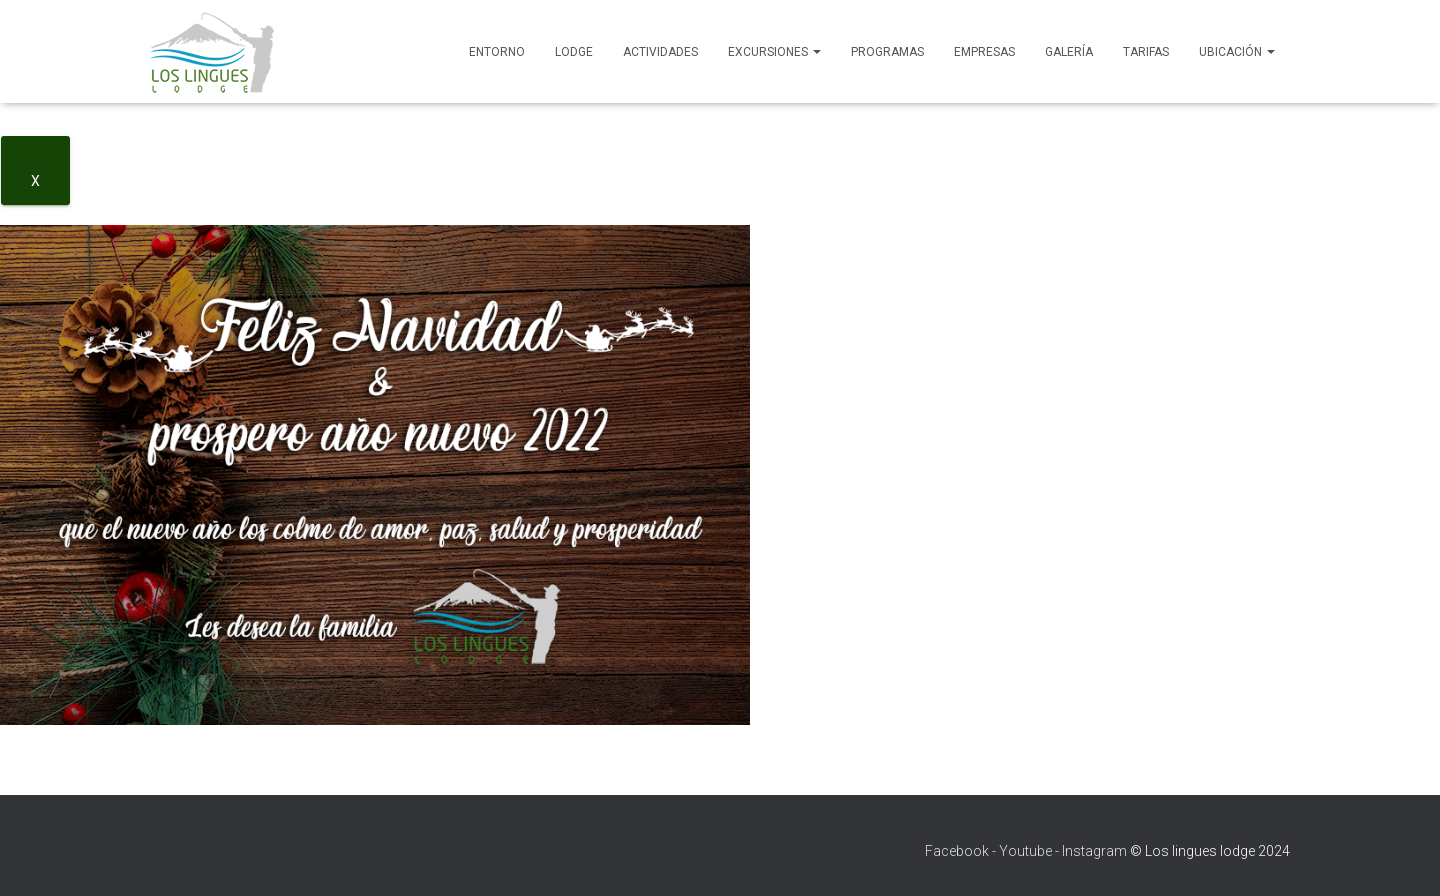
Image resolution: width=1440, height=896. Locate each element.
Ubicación (1237, 52)
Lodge (574, 52)
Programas (887, 52)
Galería (1069, 52)
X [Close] (35, 181)
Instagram (1094, 851)
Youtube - (1029, 851)
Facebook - (960, 851)
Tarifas (1146, 52)
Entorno (497, 52)
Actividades (660, 52)
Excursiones (774, 52)
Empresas (984, 52)
